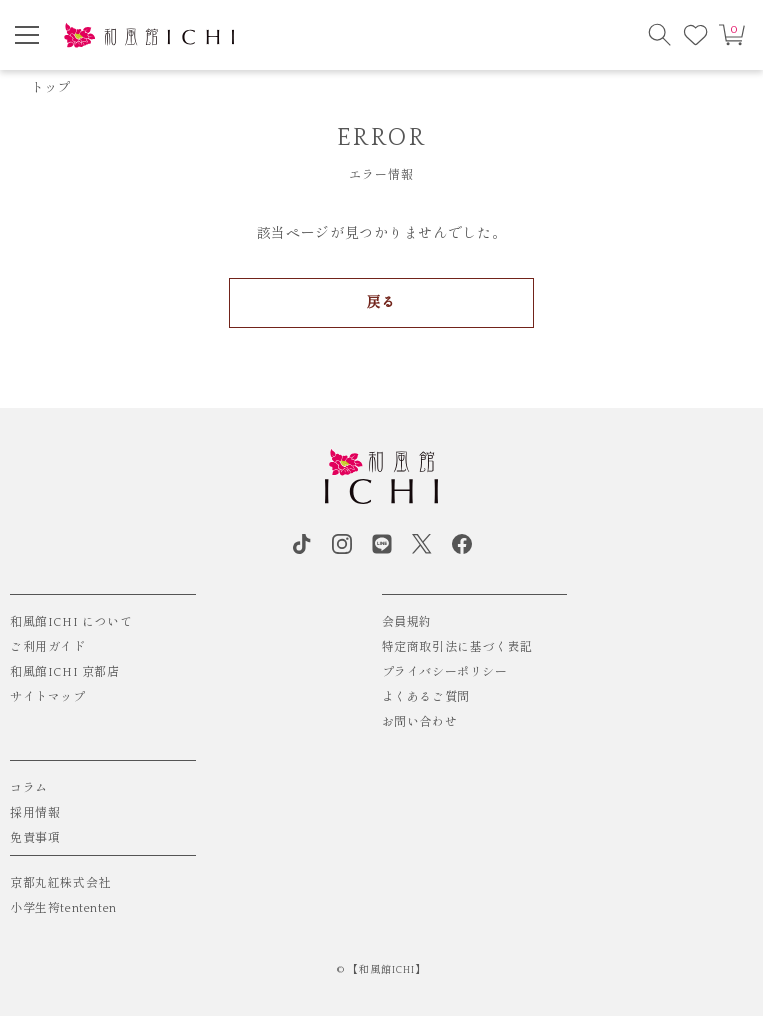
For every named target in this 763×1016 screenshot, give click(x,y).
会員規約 (407, 622)
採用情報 (35, 813)
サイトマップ (48, 697)
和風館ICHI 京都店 (65, 672)
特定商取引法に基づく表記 (457, 647)
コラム (29, 788)
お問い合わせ (420, 722)
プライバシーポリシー (445, 672)
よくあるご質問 (426, 697)
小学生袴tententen (63, 908)
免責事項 (35, 838)
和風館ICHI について (71, 622)
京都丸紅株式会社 (60, 883)
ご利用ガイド (48, 647)
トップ (51, 88)
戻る (381, 303)
